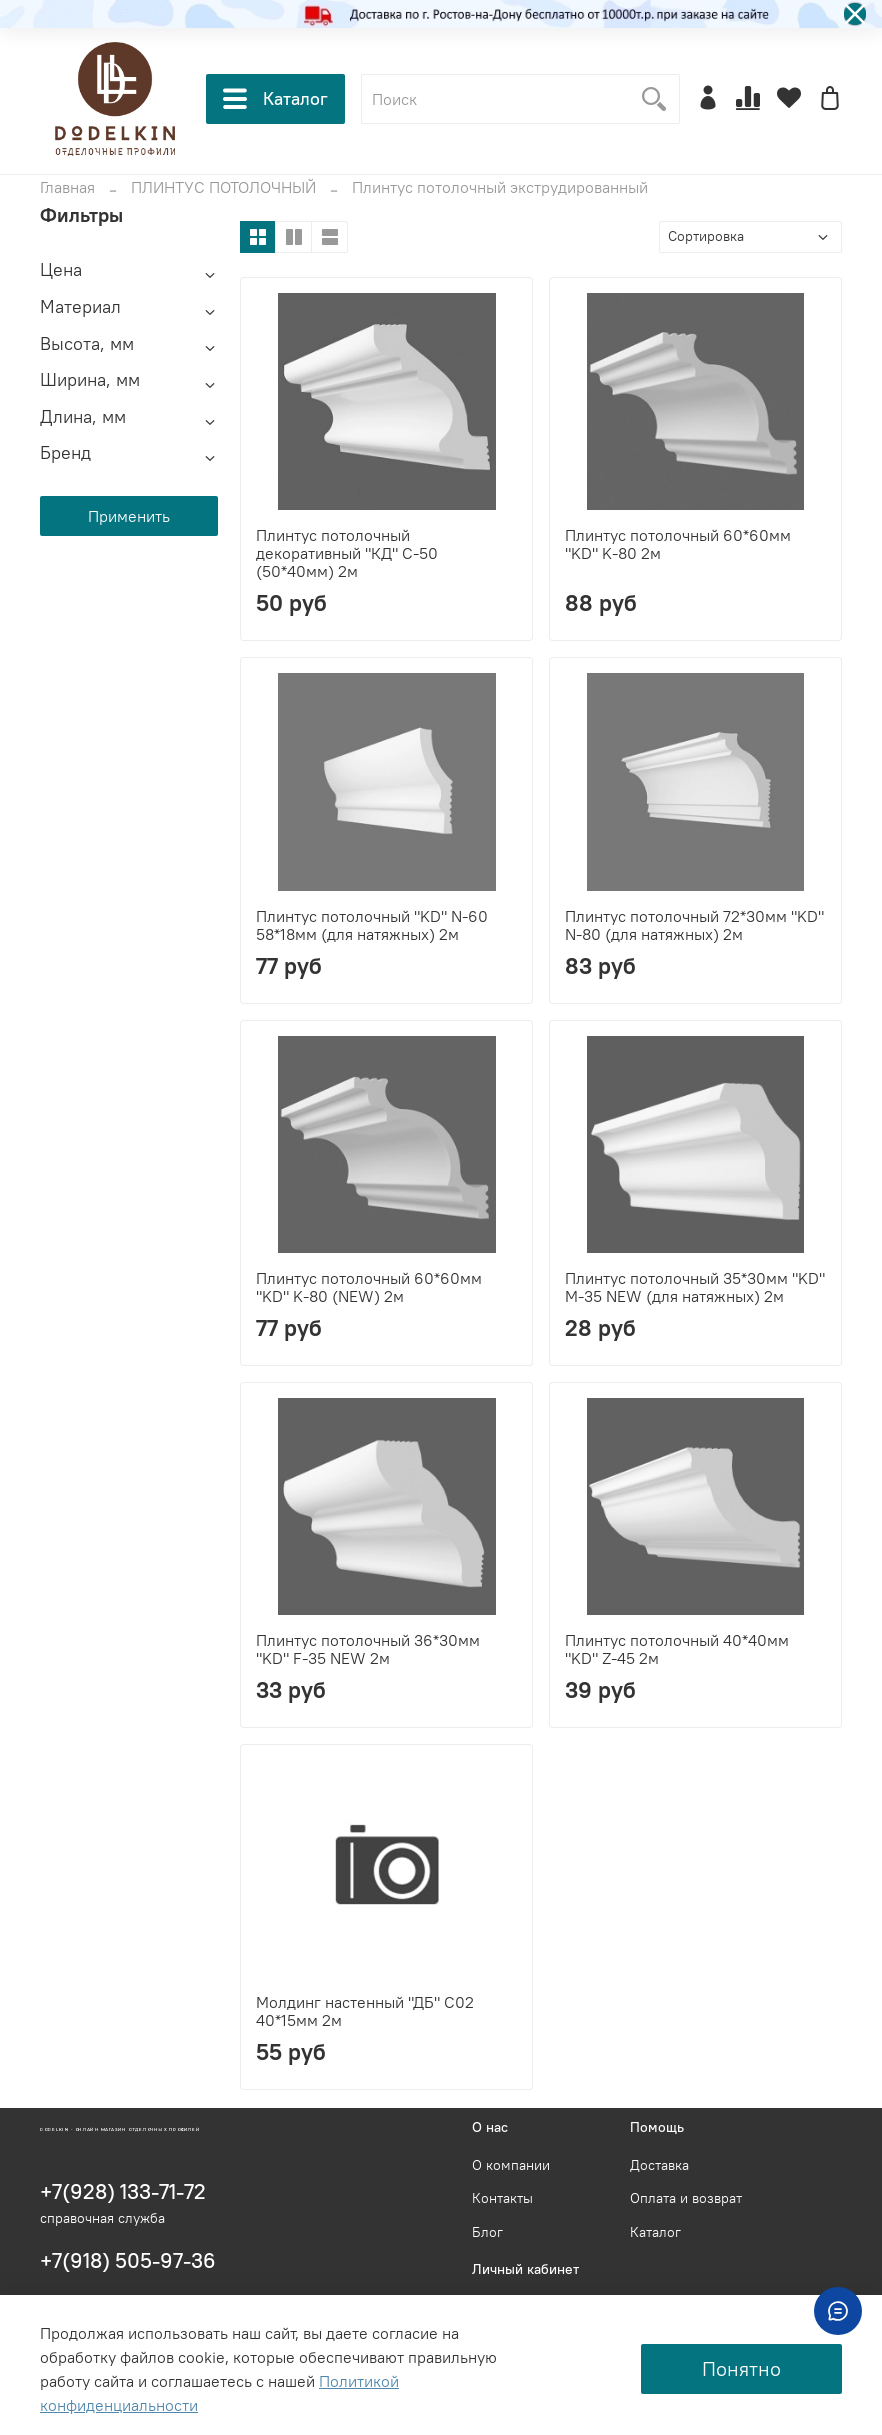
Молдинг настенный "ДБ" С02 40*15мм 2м (365, 2011)
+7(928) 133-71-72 (123, 2191)
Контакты (502, 2198)
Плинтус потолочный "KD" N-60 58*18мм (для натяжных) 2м (372, 925)
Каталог (275, 99)
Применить (129, 516)
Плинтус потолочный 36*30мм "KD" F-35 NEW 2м (368, 1649)
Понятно (741, 2368)
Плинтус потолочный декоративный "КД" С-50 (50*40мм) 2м (347, 553)
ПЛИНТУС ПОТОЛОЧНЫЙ (223, 187)
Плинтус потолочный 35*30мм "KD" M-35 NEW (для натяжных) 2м (695, 1287)
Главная (67, 187)
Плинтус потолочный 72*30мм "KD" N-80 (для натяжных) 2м (694, 925)
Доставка (659, 2165)
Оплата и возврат (686, 2198)
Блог (487, 2232)
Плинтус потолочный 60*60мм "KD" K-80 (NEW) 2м (369, 1287)
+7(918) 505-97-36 (128, 2260)
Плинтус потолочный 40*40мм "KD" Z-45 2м (677, 1649)
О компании (511, 2165)
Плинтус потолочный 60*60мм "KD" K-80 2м (678, 544)
